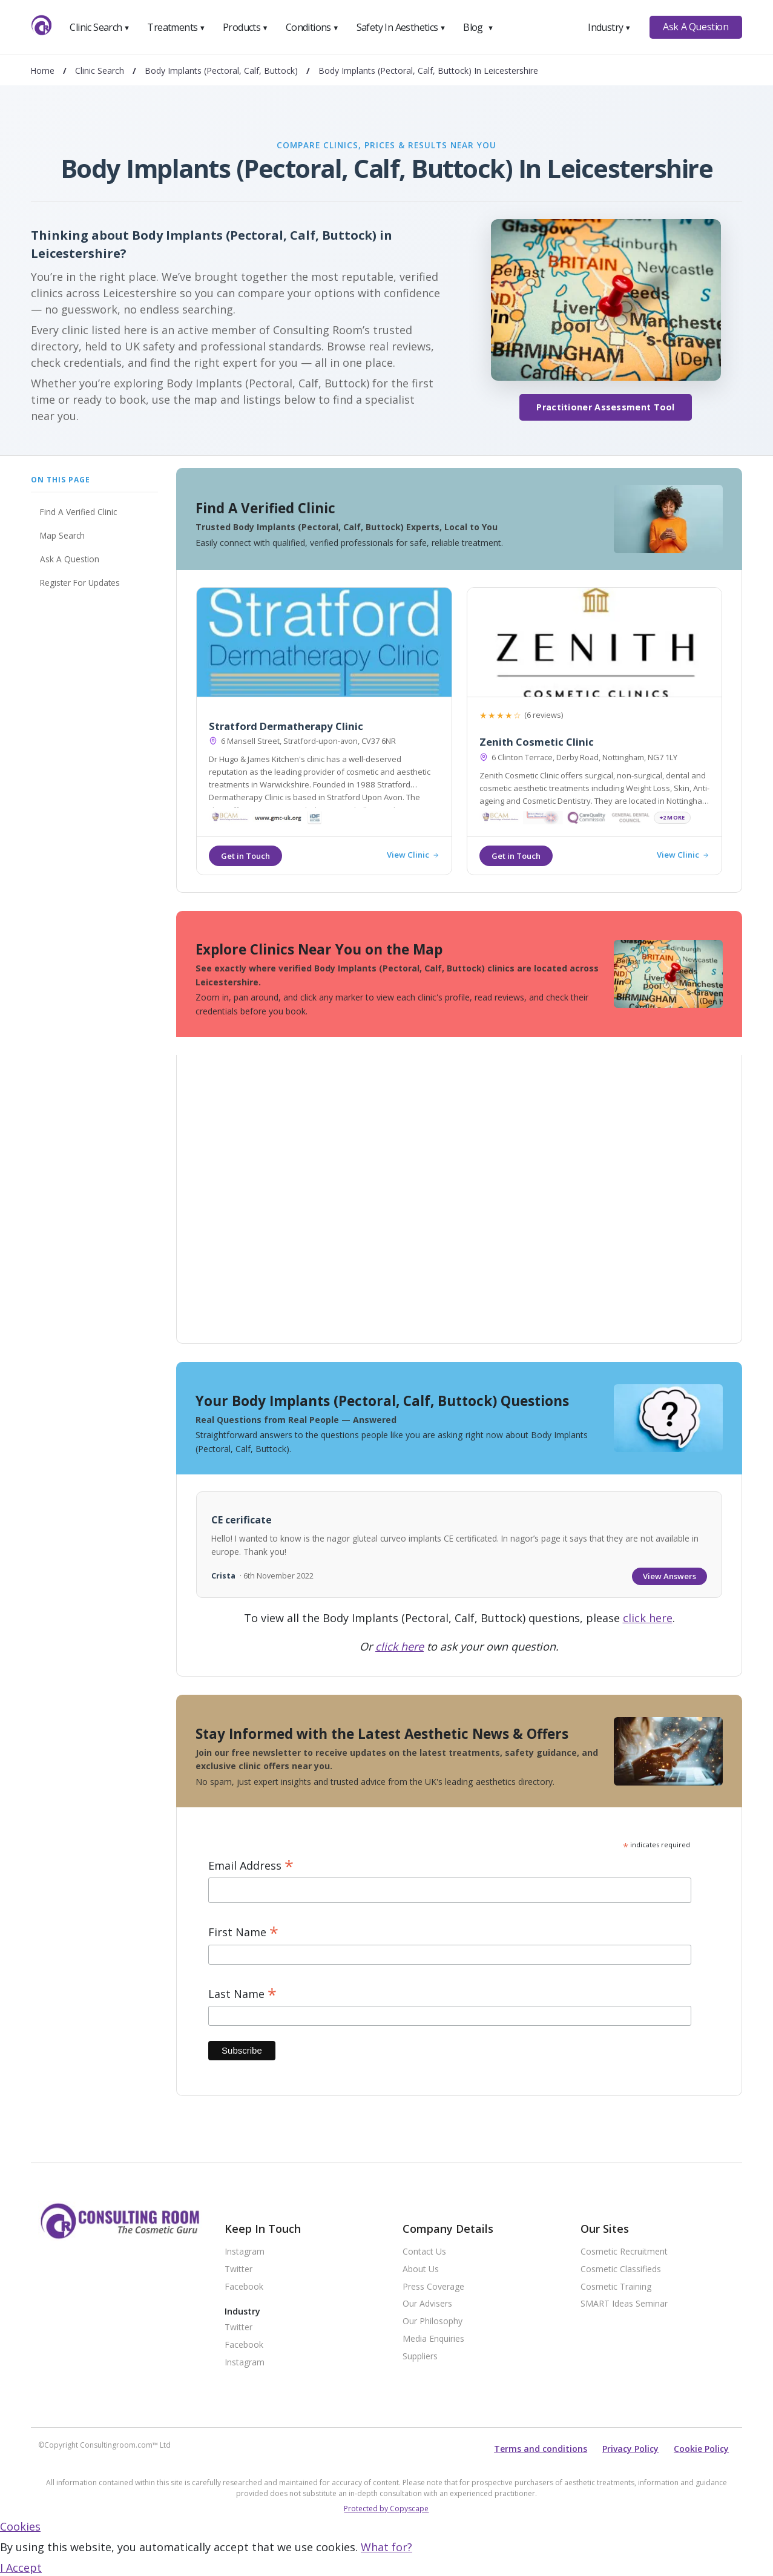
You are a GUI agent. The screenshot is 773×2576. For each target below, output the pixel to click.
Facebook (244, 2287)
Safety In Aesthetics (401, 27)
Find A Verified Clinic (78, 512)
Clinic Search (100, 27)
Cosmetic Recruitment (624, 2252)
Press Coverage (433, 2287)
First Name (243, 1932)
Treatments (176, 27)
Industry (609, 27)
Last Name (242, 1994)
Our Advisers (427, 2304)
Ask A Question (695, 26)
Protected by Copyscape (386, 2508)
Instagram (245, 2252)
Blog (478, 27)
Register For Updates (80, 582)
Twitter (238, 2269)
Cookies (20, 2526)
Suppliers (420, 2356)
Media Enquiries (433, 2339)
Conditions (312, 27)
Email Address (251, 1865)
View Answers (669, 1576)
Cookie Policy (701, 2448)
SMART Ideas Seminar (624, 2304)
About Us (421, 2269)
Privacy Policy (630, 2448)
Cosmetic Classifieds (621, 2269)
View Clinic (413, 855)
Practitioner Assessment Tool (605, 407)
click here (648, 1618)
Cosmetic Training (616, 2287)
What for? (386, 2547)
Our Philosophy (432, 2321)
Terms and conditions (540, 2448)
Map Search (62, 535)
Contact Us (424, 2252)
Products (245, 27)
